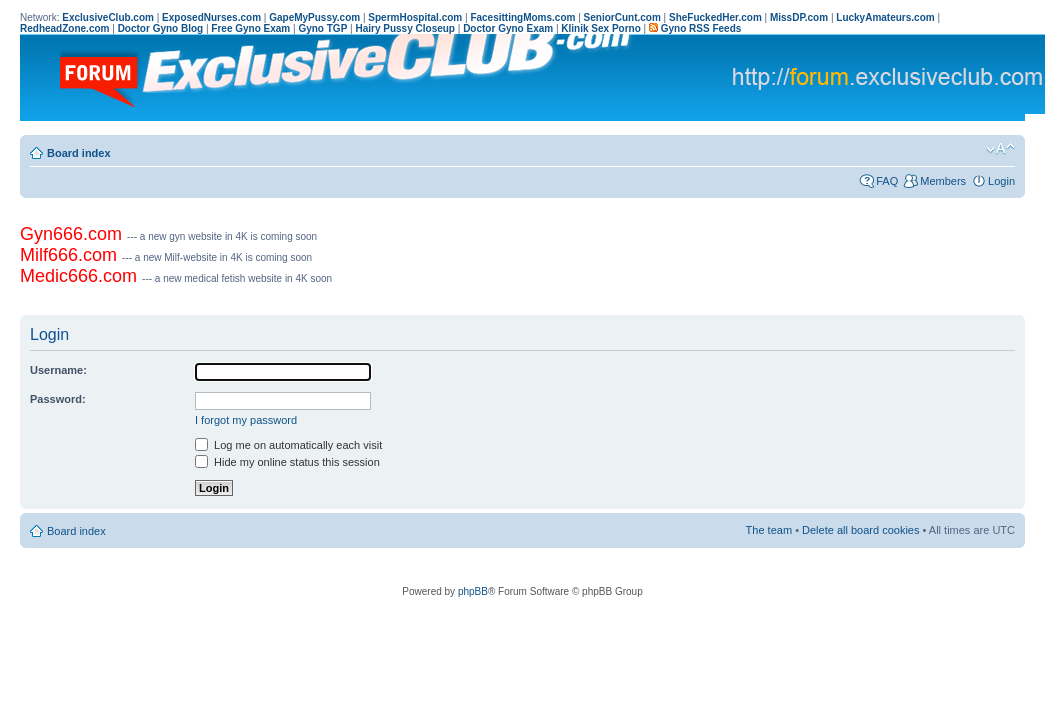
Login (1001, 181)
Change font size (1000, 149)
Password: (58, 399)
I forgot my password (246, 420)
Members (943, 181)
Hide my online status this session (287, 462)
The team (769, 530)
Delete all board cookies (860, 530)
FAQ (887, 181)
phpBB (473, 591)
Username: (58, 370)
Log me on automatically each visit (288, 445)
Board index (79, 153)
